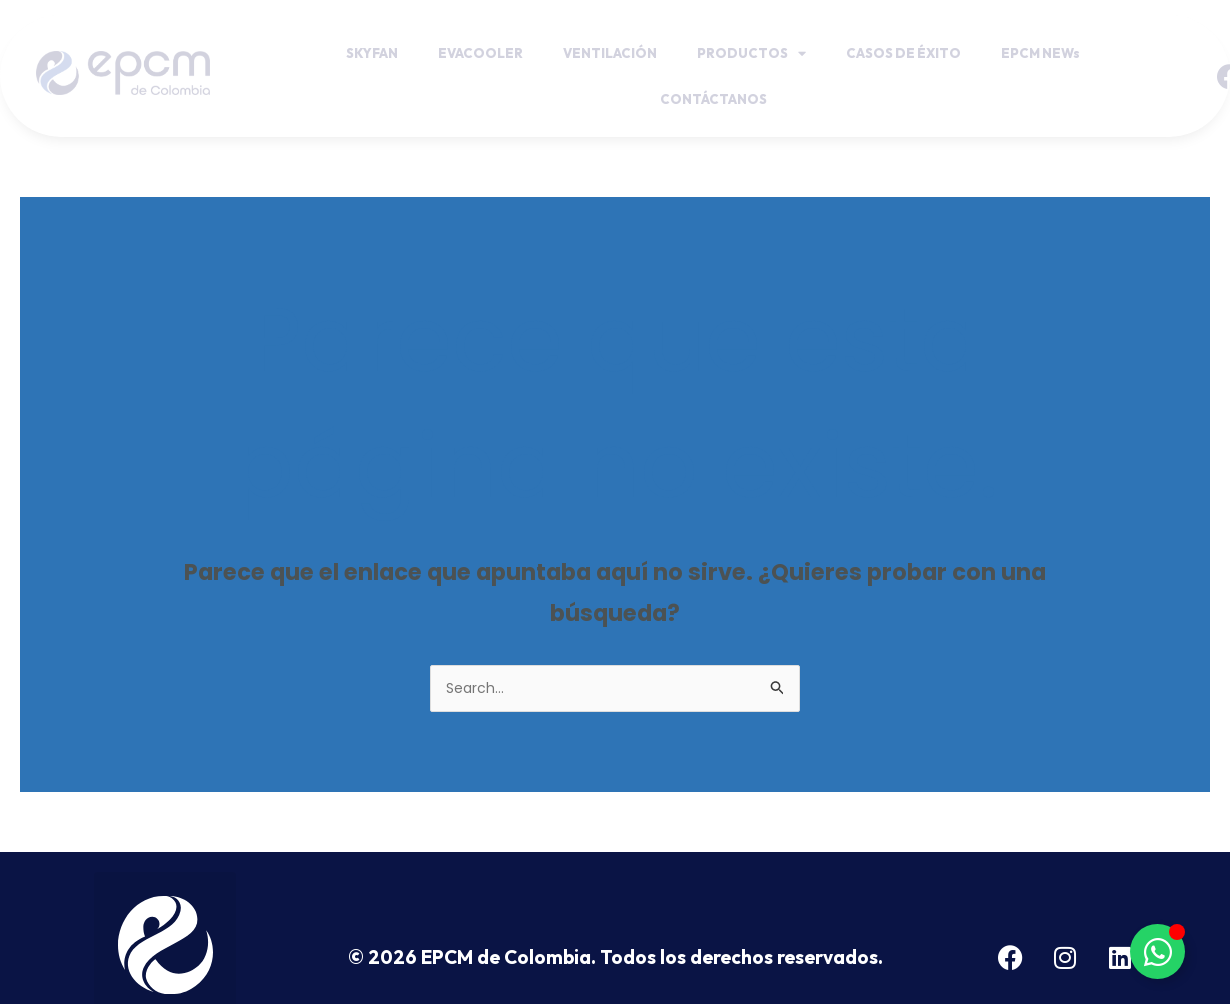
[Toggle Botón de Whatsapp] (1157, 951)
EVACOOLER (480, 53)
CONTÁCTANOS (713, 99)
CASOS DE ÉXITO (903, 53)
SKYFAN (372, 53)
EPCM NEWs (1040, 53)
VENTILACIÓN (610, 53)
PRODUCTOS (751, 53)
